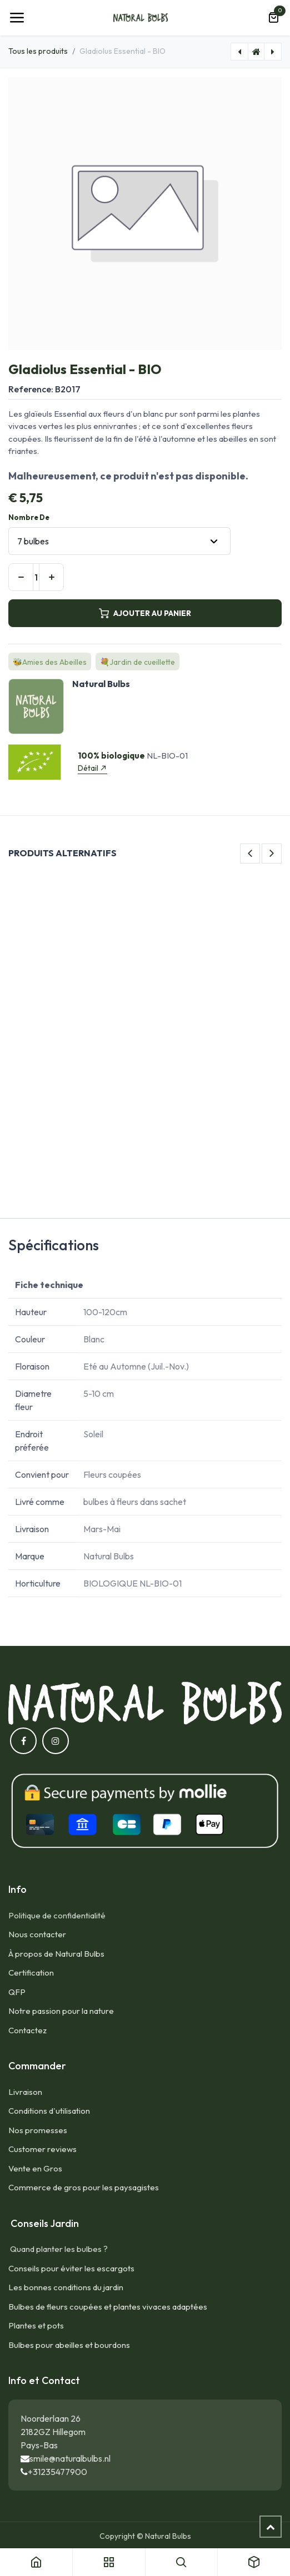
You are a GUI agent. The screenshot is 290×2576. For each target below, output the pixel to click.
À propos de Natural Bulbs (56, 1953)
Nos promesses (37, 2130)
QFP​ (17, 1992)
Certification (31, 1972)
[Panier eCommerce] (273, 17)
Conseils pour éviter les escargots (71, 2268)
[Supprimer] (21, 577)
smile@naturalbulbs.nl (70, 2458)
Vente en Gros (35, 2168)
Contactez (27, 2030)
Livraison (25, 2092)
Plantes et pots (36, 2325)
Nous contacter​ (37, 1934)
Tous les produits (38, 51)
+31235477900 (57, 2471)
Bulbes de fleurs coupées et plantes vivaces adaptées (107, 2306)
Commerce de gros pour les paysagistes (83, 2187)
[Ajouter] (51, 577)
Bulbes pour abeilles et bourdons (69, 2345)
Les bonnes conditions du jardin (65, 2287)
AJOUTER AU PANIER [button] (145, 613)
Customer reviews (42, 2149)
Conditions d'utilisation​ (49, 2110)
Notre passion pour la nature (61, 2011)
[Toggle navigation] (16, 17)
